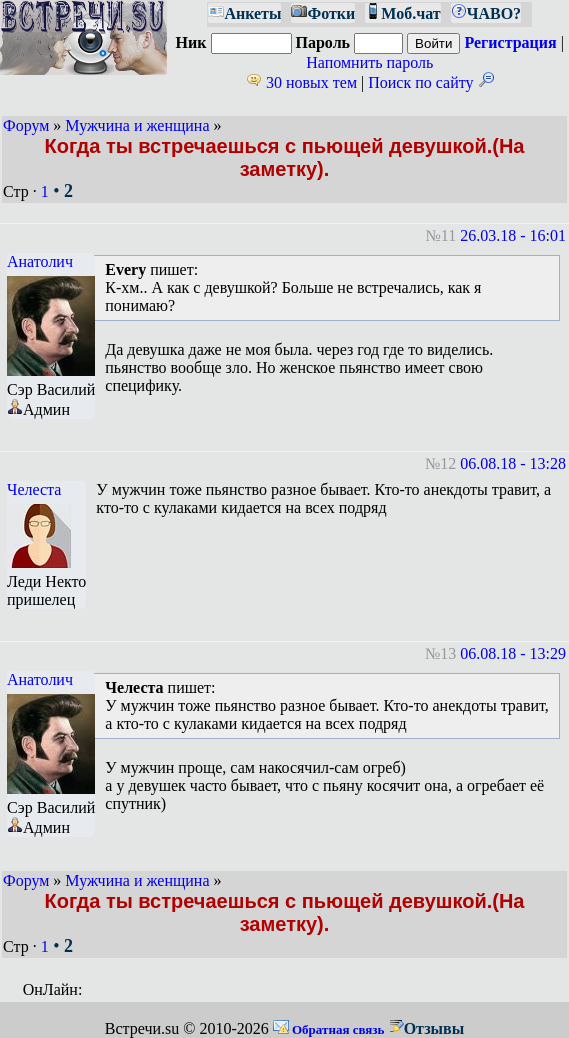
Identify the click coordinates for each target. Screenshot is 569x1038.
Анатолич (40, 261)
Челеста (34, 489)
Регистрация (510, 42)
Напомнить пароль (369, 62)
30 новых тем (301, 82)
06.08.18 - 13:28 (513, 463)
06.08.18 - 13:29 (513, 653)
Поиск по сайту (430, 82)
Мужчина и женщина (137, 125)
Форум (26, 125)
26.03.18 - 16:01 (513, 235)
